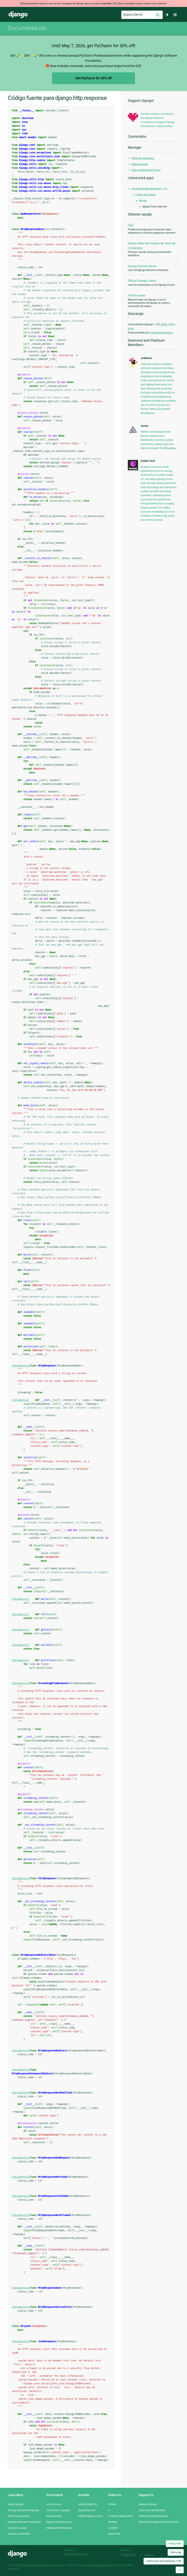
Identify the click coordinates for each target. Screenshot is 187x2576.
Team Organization (18, 2516)
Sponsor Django (148, 2504)
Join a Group (53, 2504)
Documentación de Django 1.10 (149, 188)
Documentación (27, 28)
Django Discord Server (142, 266)
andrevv (153, 2555)
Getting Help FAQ (87, 2504)
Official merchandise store (153, 2516)
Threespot (129, 2555)
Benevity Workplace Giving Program (159, 2521)
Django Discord (86, 2510)
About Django (15, 2504)
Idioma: (176, 2552)
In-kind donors (75, 2554)
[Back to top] (180, 2570)
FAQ (130, 225)
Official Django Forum (142, 280)
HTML (164, 324)
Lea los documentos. (161, 332)
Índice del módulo (148, 243)
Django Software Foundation (24, 2521)
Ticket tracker (136, 295)
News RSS (114, 2533)
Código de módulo (145, 194)
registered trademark (100, 2565)
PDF (171, 324)
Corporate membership (152, 2510)
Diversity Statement (19, 2533)
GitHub (112, 2504)
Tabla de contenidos (142, 158)
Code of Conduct (17, 2527)
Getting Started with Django (23, 2510)
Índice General (139, 164)
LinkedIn (113, 2527)
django (143, 200)
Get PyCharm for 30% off (93, 78)
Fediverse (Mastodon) (120, 2516)
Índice (132, 243)
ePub (131, 328)
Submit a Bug (53, 2516)
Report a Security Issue (59, 2521)
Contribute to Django (58, 2510)
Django (18, 14)
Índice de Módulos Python (146, 170)
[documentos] (20, 1365)
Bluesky (112, 2521)
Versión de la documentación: (163, 2561)
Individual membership (59, 2527)
